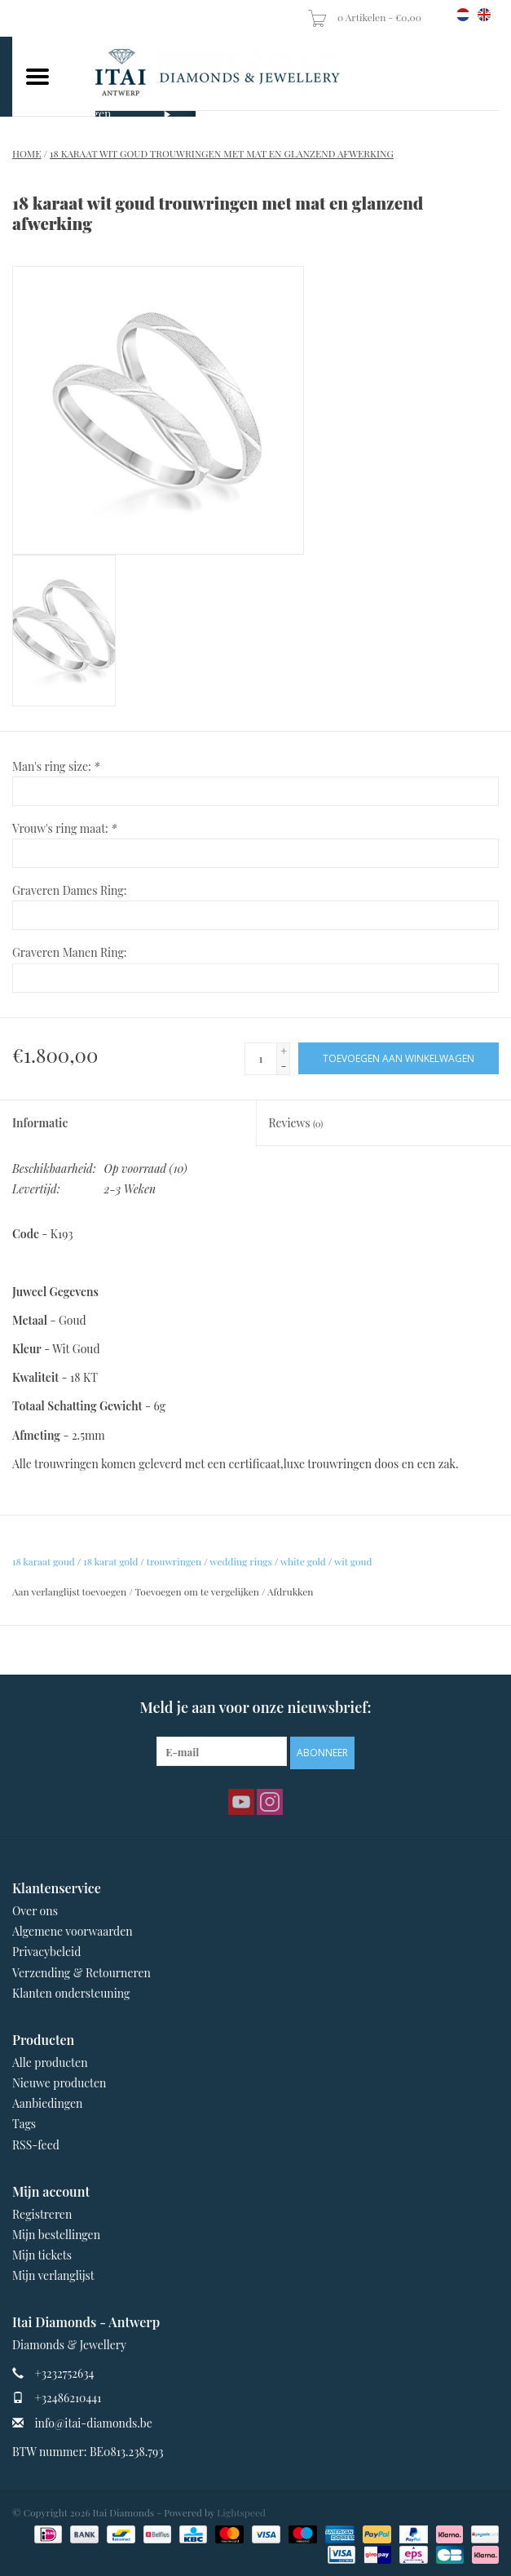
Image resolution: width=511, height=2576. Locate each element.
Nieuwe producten (59, 2083)
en (484, 14)
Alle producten (49, 2062)
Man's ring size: (55, 766)
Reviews (296, 1123)
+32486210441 (68, 2398)
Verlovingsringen (67, 114)
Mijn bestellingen (56, 2234)
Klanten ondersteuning (71, 1993)
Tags (24, 2123)
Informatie (40, 1123)
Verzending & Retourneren (81, 1973)
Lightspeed (241, 2512)
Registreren (42, 2214)
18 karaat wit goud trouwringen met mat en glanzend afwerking (222, 153)
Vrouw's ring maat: (64, 828)
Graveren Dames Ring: (69, 890)
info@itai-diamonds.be (93, 2423)
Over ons (35, 1911)
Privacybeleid (46, 1951)
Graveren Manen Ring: (69, 952)
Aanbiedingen (47, 2103)
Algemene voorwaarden (72, 1931)
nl (462, 14)
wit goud (353, 1561)
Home (27, 153)
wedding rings (240, 1561)
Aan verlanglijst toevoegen (69, 1591)
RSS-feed (35, 2145)
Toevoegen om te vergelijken (198, 1591)
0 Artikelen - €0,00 (365, 17)
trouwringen (174, 1561)
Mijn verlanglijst (53, 2275)
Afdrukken (290, 1591)
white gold (303, 1561)
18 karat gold (110, 1561)
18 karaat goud (43, 1561)
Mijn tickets (42, 2255)
